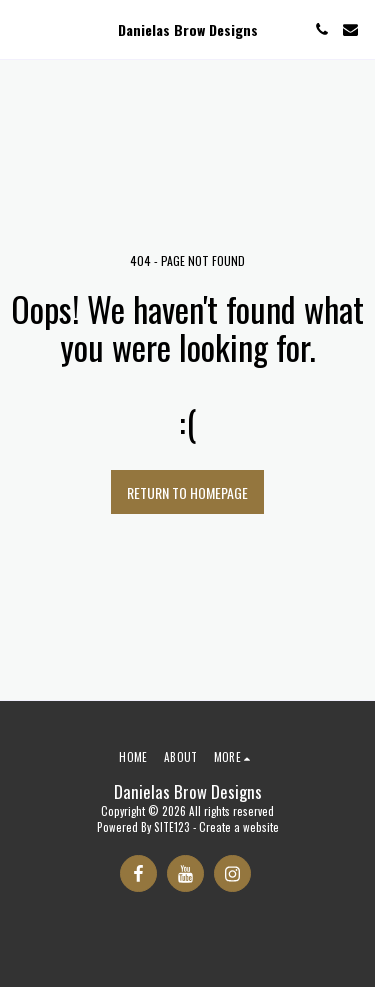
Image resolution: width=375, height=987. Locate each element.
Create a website (239, 827)
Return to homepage (187, 492)
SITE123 (172, 827)
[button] (22, 29)
